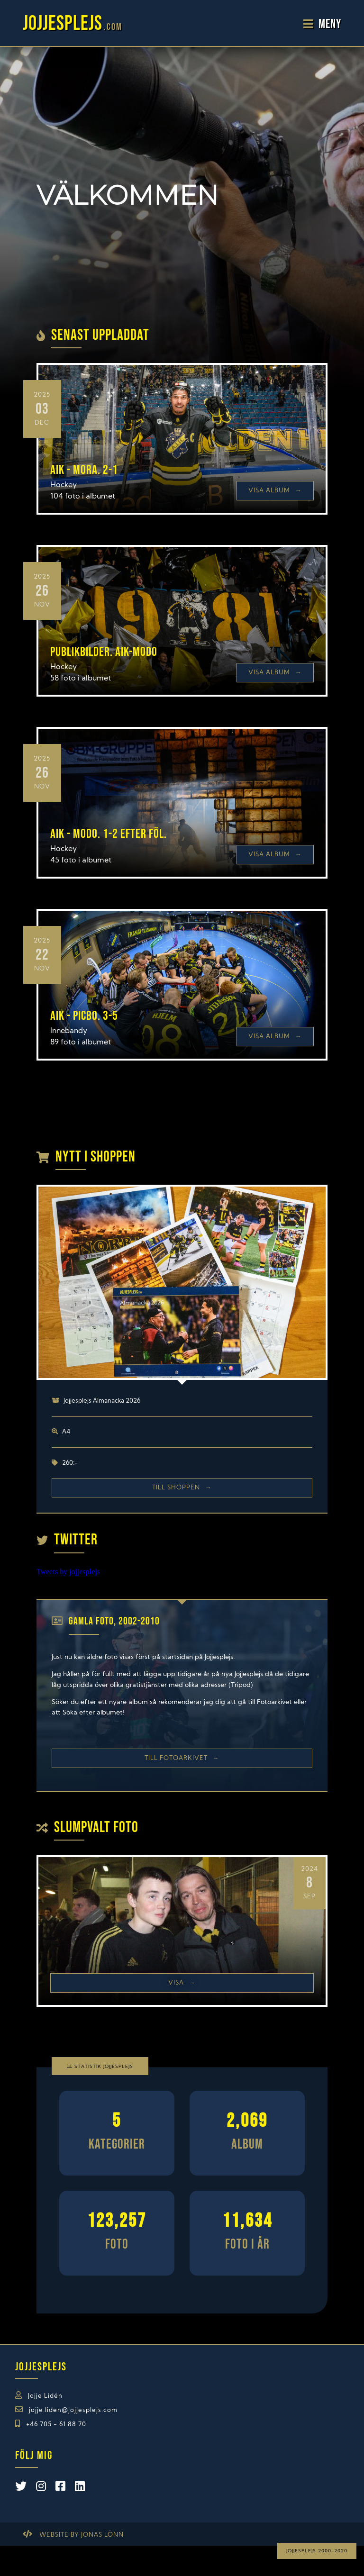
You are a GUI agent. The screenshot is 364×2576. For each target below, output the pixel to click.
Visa (181, 1983)
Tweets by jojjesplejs (68, 1572)
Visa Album (274, 491)
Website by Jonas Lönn (81, 2535)
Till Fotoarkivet (182, 1758)
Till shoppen (181, 1488)
